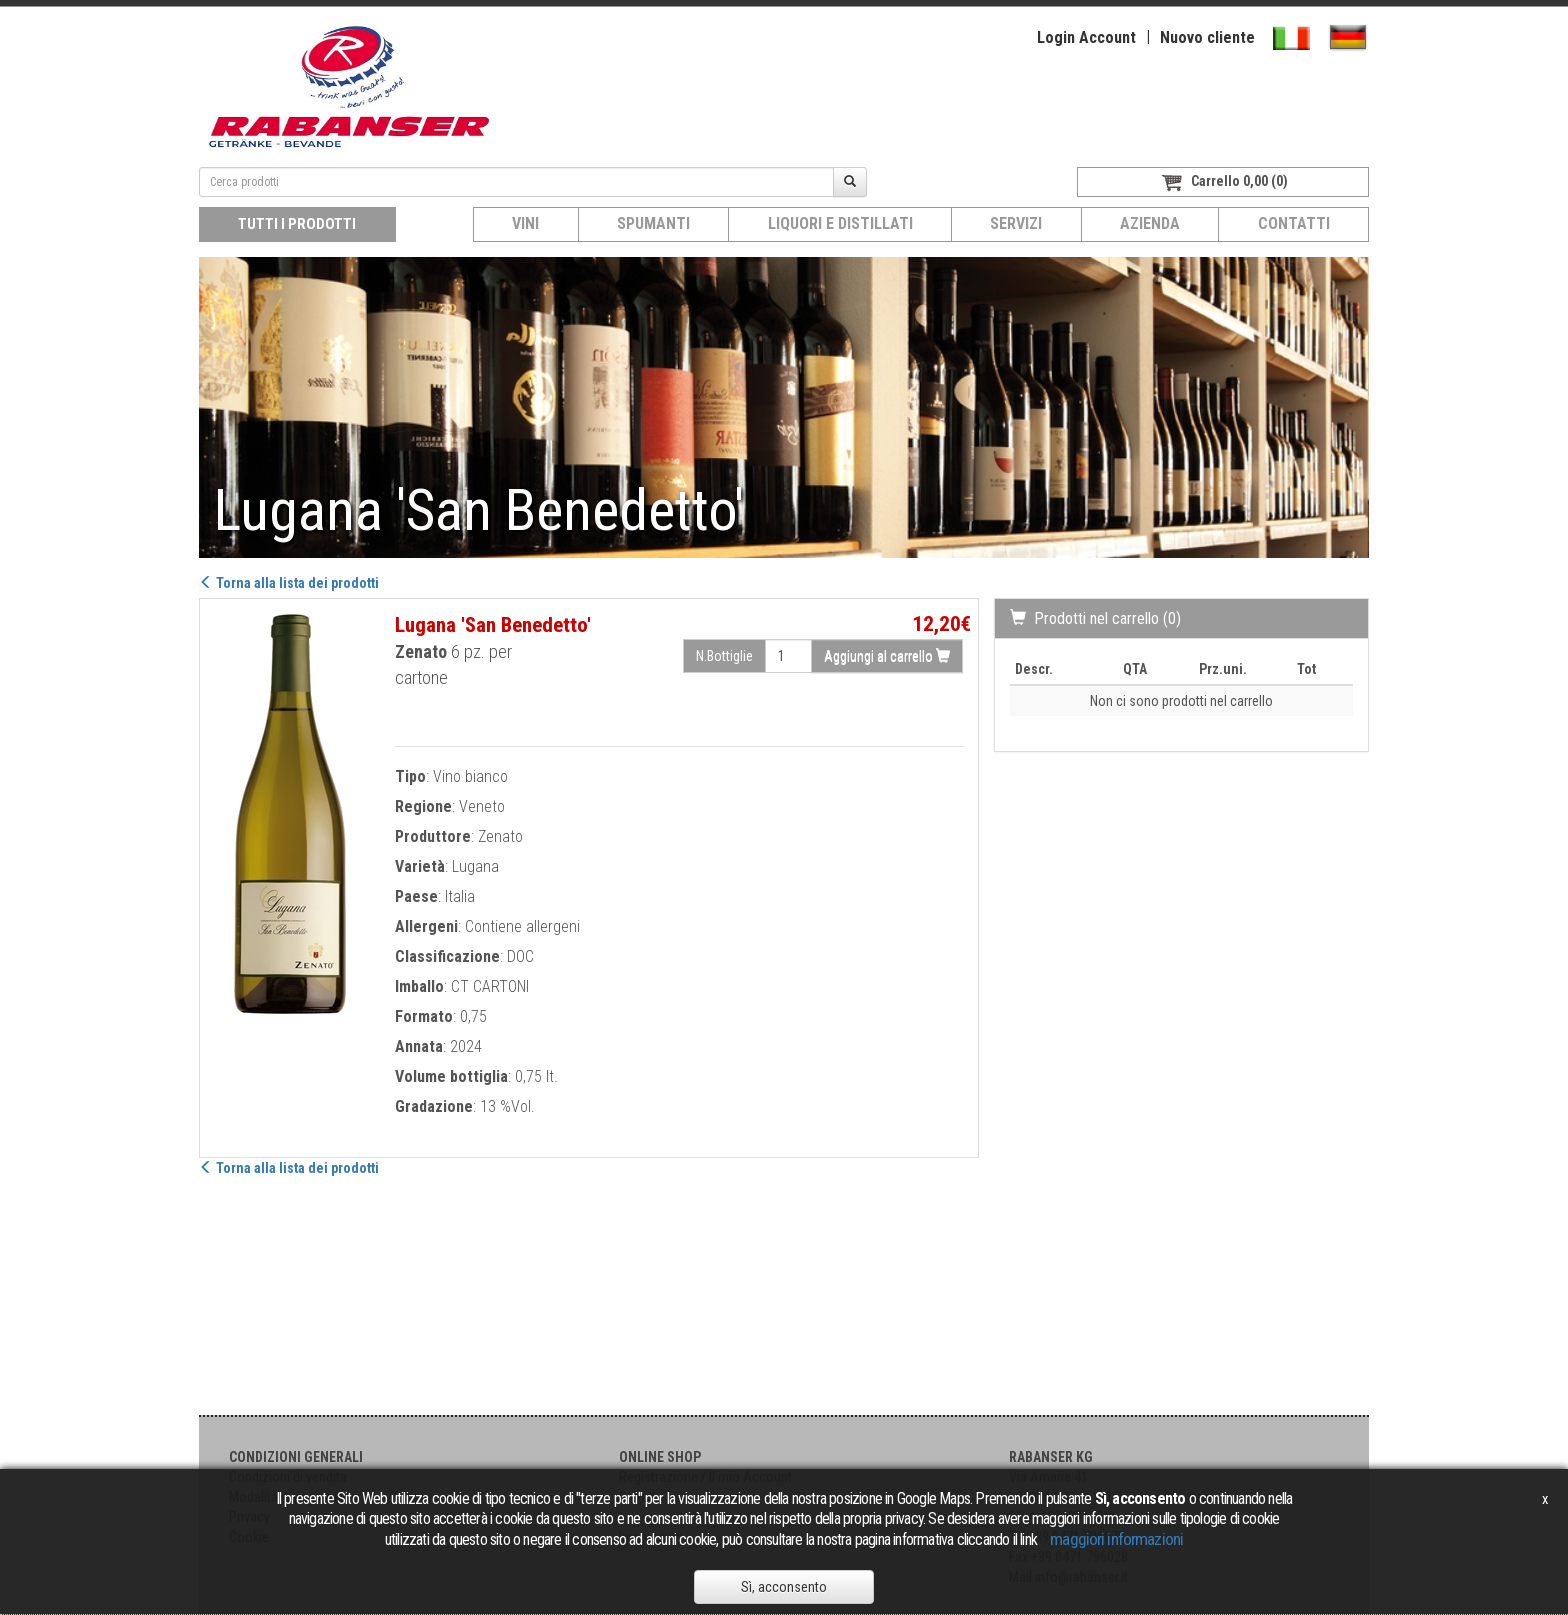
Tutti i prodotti (297, 224)
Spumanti (653, 223)
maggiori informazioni (1116, 1539)
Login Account (1086, 37)
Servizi (1016, 223)
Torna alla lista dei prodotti (289, 583)
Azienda (1150, 223)
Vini (525, 223)
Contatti (1294, 223)
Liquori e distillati (840, 223)
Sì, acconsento (784, 1587)
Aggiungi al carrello (887, 656)
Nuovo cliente (1207, 37)
